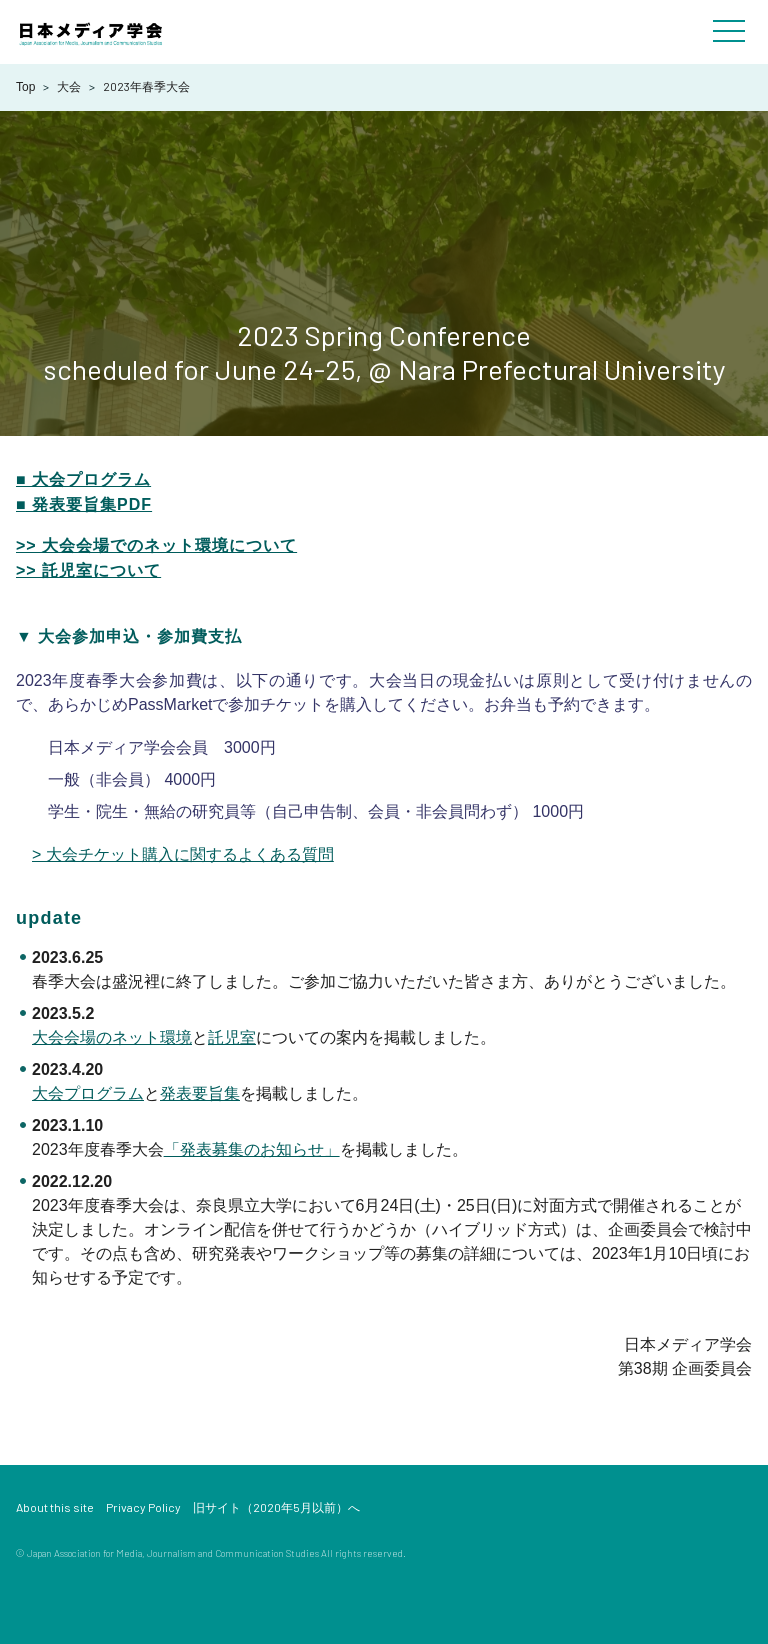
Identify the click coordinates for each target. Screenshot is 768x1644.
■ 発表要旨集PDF (84, 504)
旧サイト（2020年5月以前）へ (276, 1507)
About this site (55, 1507)
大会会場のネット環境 (112, 1037)
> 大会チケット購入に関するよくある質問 (183, 854)
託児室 (232, 1037)
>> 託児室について (88, 570)
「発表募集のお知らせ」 (252, 1149)
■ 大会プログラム (83, 479)
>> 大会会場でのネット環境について (156, 545)
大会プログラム (88, 1093)
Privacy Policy (143, 1507)
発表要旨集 (200, 1093)
